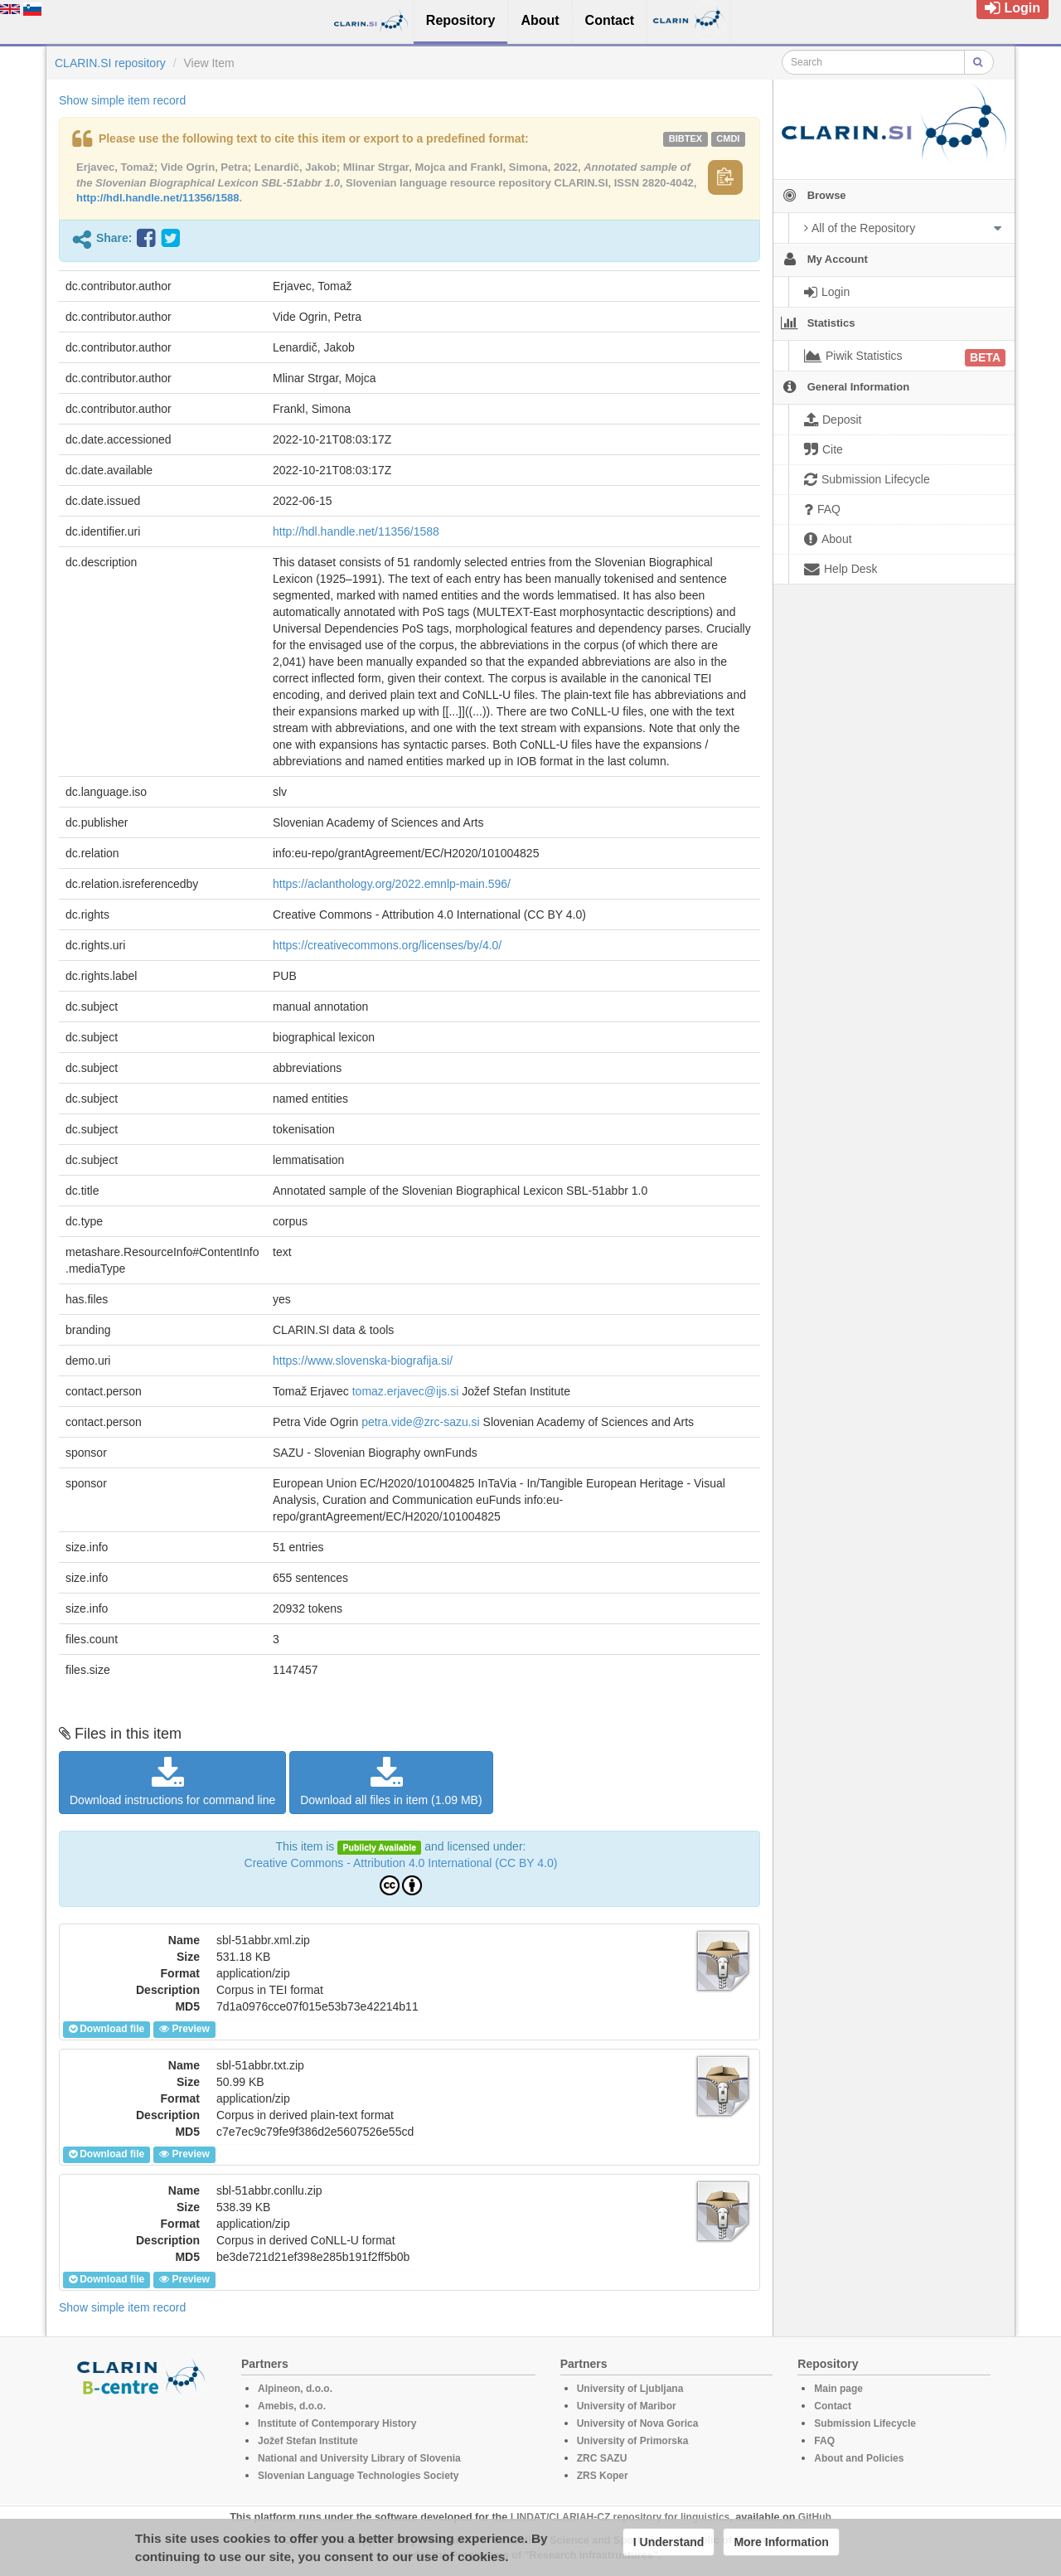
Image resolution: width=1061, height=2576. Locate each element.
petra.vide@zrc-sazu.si (420, 1422)
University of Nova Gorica (638, 2423)
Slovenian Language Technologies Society (358, 2475)
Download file (106, 2029)
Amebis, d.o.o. (292, 2406)
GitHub (814, 2517)
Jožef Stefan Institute (308, 2441)
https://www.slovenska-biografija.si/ (363, 1360)
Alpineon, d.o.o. (295, 2388)
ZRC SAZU (602, 2458)
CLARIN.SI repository (110, 63)
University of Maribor (626, 2406)
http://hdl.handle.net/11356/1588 (158, 198)
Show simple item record (122, 100)
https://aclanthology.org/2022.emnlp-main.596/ (392, 883)
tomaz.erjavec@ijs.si (405, 1391)
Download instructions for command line (172, 1782)
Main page (838, 2388)
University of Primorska (633, 2441)
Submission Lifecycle (865, 2423)
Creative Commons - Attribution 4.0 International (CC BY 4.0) (401, 1863)
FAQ (824, 2441)
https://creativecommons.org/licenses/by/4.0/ (387, 945)
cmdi (727, 138)
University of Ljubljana (630, 2388)
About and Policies (859, 2458)
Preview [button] (184, 2029)
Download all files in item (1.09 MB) (391, 1782)
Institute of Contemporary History (337, 2423)
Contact (832, 2406)
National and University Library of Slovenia (359, 2458)
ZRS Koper (602, 2475)
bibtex (685, 138)
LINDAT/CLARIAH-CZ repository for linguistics (620, 2517)
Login (1012, 8)
